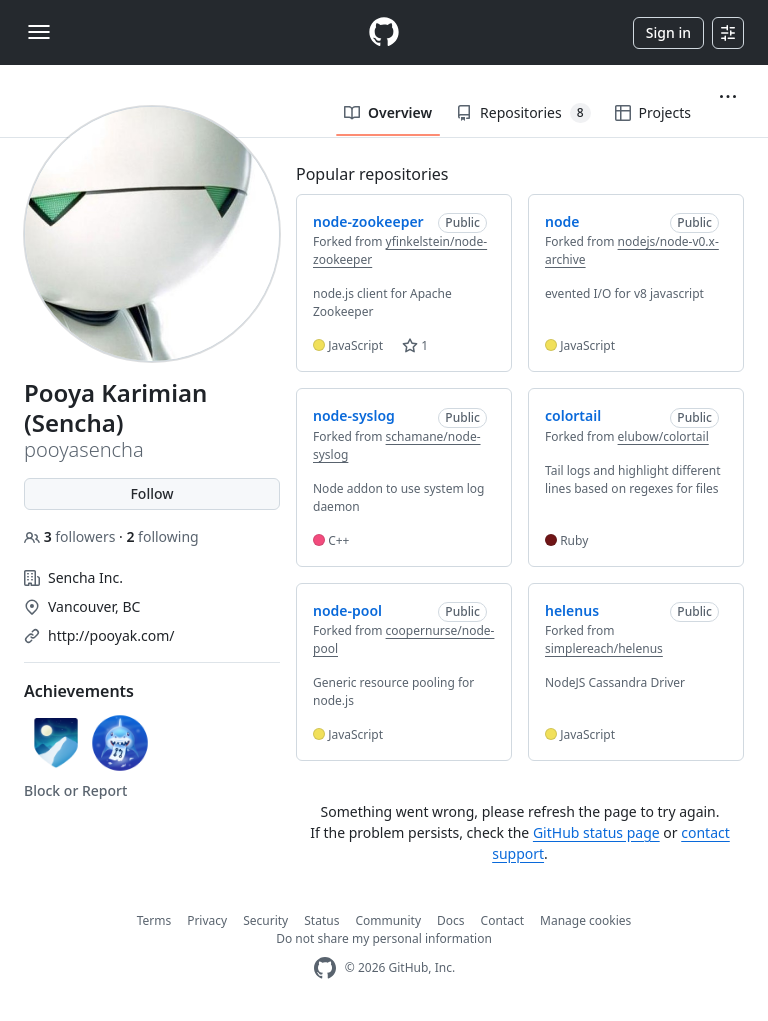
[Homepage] (384, 32)
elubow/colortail (663, 436)
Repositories (523, 113)
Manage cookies (585, 920)
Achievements (79, 691)
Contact (502, 920)
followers (71, 536)
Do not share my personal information (384, 938)
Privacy (207, 920)
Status (321, 920)
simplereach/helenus (604, 648)
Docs (451, 920)
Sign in (668, 32)
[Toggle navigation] (39, 32)
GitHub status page (596, 832)
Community (388, 920)
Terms (154, 920)
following (162, 536)
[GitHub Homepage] (325, 968)
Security (265, 920)
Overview (388, 112)
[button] (728, 97)
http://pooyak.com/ (111, 635)
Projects (653, 112)
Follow (151, 493)
